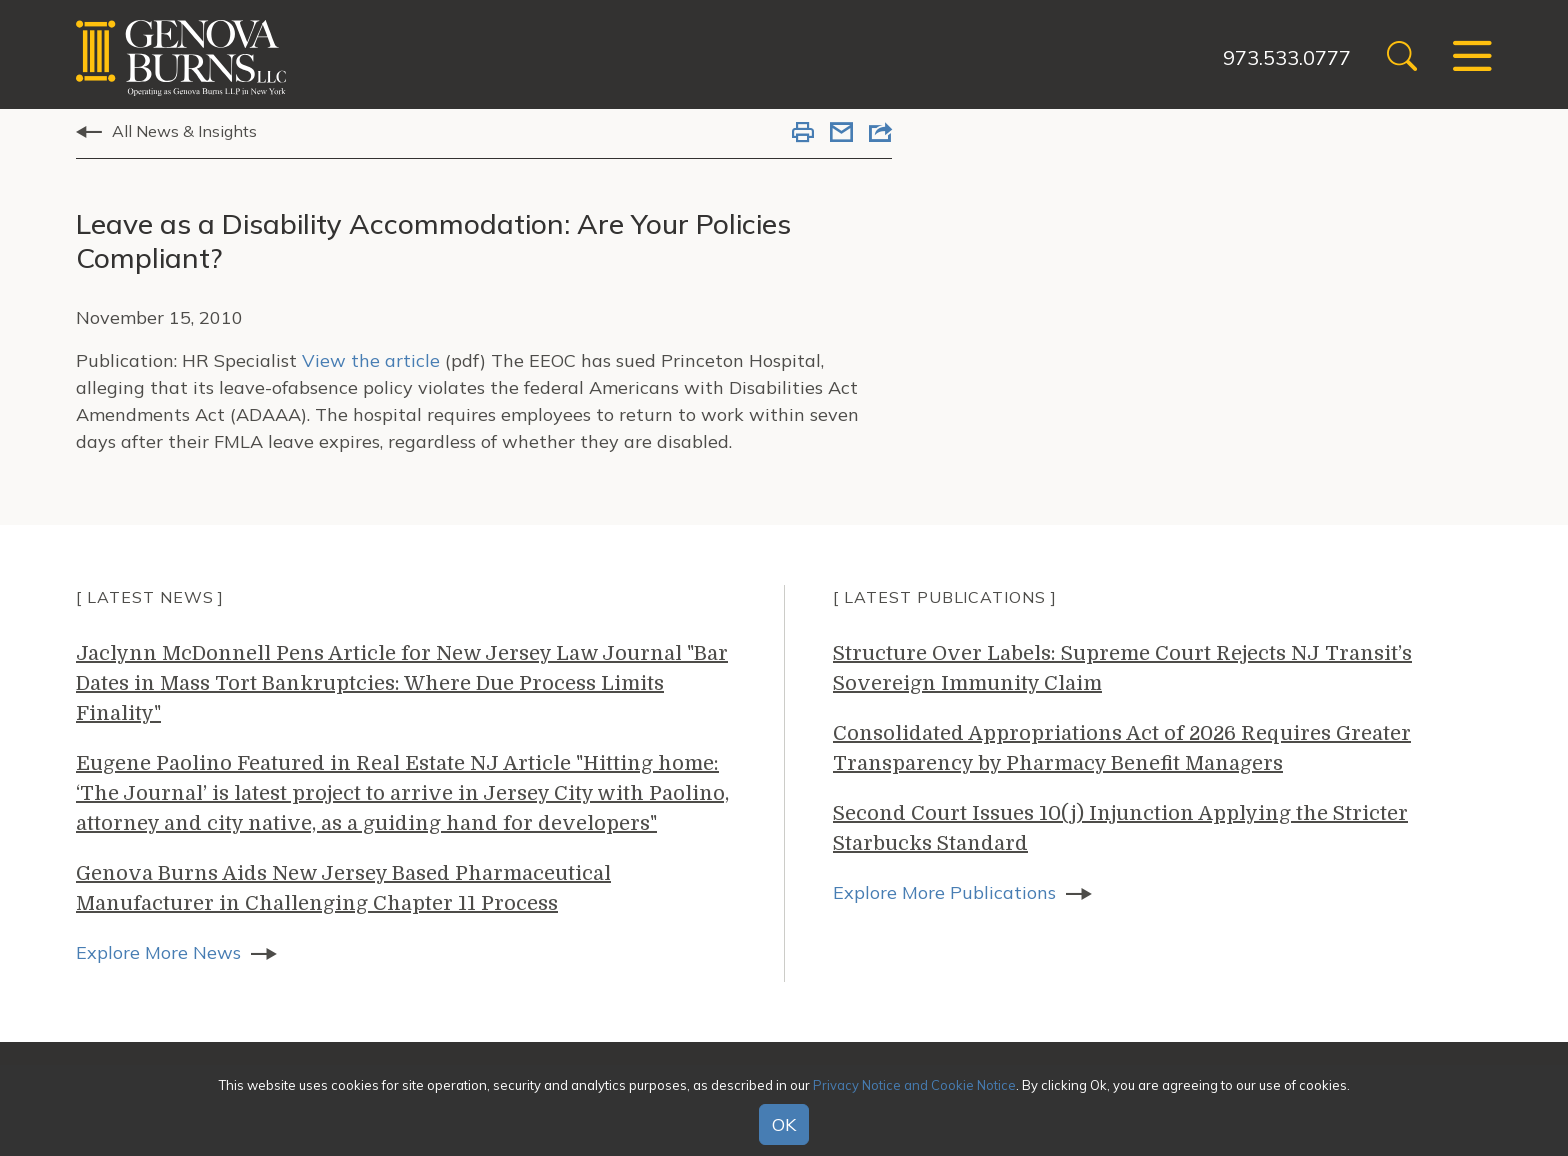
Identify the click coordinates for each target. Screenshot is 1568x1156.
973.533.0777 (1287, 57)
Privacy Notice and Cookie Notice (914, 1085)
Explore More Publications (944, 892)
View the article (371, 360)
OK (784, 1124)
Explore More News (158, 952)
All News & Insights (184, 131)
